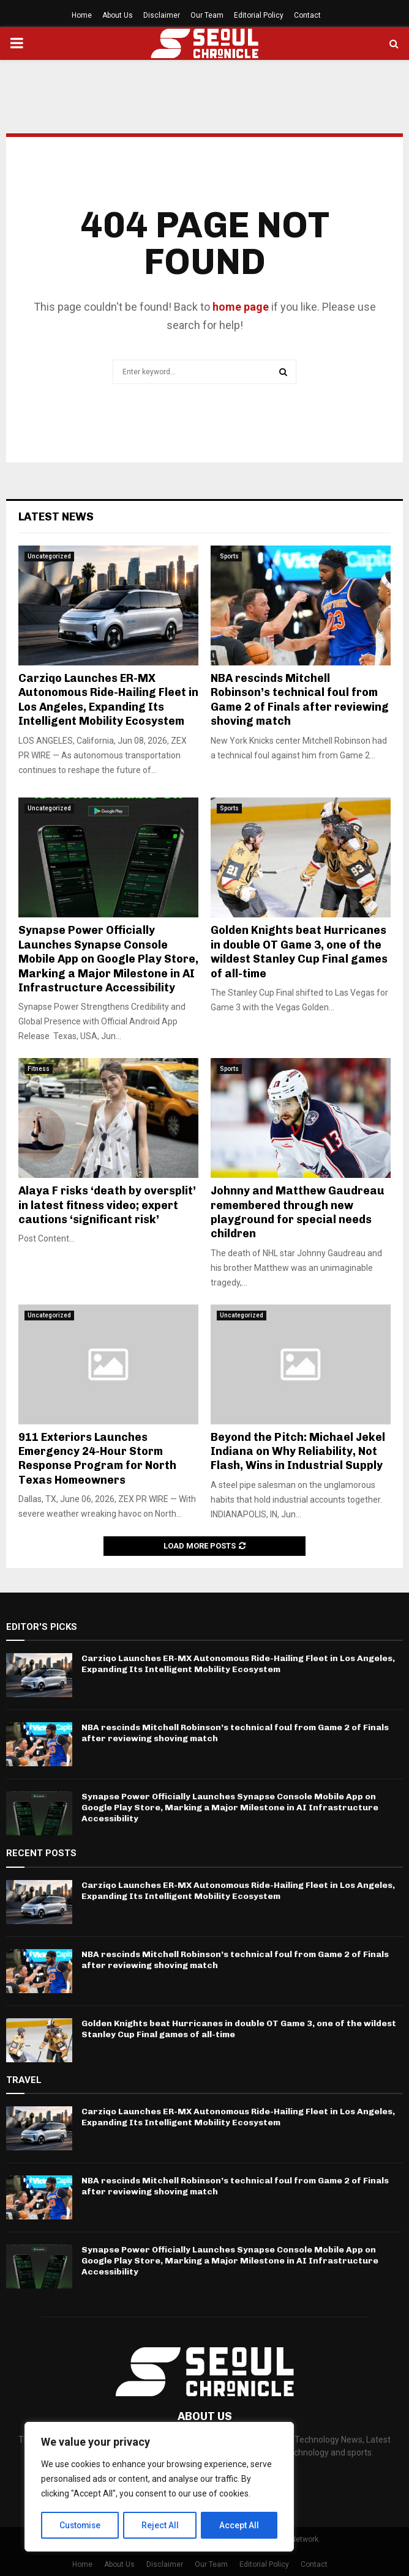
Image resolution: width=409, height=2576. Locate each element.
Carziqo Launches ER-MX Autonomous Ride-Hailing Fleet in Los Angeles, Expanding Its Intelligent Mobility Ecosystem (108, 700)
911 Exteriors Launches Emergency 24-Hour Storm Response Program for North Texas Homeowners (97, 1458)
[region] (159, 2487)
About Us (117, 15)
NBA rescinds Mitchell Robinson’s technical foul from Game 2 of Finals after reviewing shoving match (300, 700)
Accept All (240, 2525)
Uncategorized (49, 556)
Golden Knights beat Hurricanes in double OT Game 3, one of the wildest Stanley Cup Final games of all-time (299, 951)
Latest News (56, 517)
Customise (80, 2525)
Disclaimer (161, 15)
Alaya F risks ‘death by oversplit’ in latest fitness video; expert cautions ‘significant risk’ (107, 1205)
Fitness (39, 1068)
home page (240, 306)
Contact (307, 15)
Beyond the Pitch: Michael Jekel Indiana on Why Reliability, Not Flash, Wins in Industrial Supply (298, 1451)
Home (82, 15)
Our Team (206, 15)
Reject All (161, 2525)
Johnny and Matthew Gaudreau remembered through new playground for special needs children (298, 1212)
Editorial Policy (258, 15)
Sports (229, 556)
